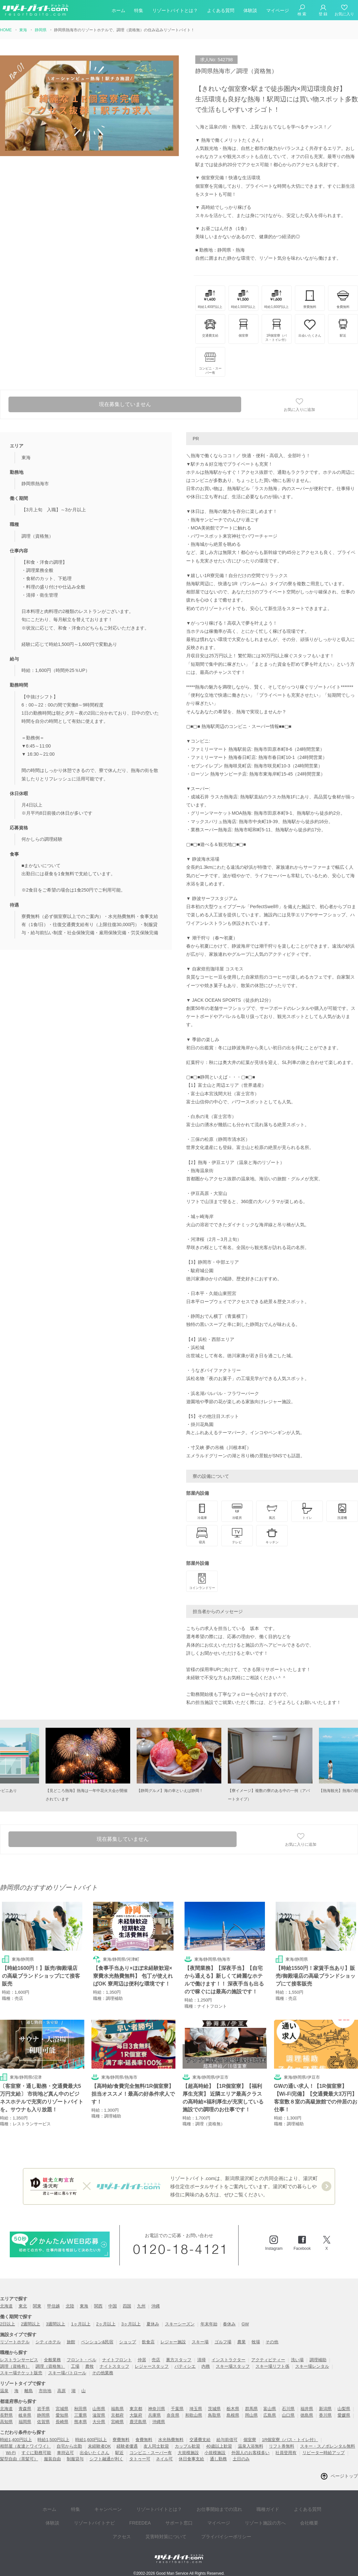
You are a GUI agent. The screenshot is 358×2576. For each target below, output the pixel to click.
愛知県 (62, 2416)
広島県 (269, 2416)
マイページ (277, 11)
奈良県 (173, 2416)
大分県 (98, 2422)
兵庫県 (154, 2416)
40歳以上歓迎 (219, 2447)
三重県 (80, 2416)
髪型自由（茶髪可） (19, 2460)
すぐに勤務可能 (36, 2453)
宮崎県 (117, 2422)
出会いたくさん (94, 2453)
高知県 (6, 2422)
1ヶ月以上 (80, 2324)
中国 (112, 2307)
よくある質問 (220, 11)
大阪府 (136, 2416)
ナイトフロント (117, 2361)
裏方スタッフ (178, 2361)
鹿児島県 (138, 2422)
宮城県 (62, 2410)
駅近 (119, 2453)
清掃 (201, 2361)
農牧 (89, 2367)
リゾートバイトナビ (71, 2518)
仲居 (142, 2361)
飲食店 (148, 2343)
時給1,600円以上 (91, 2440)
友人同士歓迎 (156, 2447)
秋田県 (80, 2410)
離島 (28, 2392)
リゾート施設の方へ (228, 2518)
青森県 (25, 2410)
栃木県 (233, 2410)
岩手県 (43, 2410)
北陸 (70, 2307)
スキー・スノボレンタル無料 (327, 2447)
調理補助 (318, 2361)
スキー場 (200, 2343)
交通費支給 (200, 2440)
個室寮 (249, 2440)
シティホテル (48, 2343)
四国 (127, 2307)
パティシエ (185, 2367)
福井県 (306, 2410)
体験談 (250, 11)
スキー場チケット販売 (21, 2373)
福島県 (117, 2410)
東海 (84, 2307)
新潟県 (325, 2410)
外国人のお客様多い (250, 2453)
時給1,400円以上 (16, 2440)
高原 (61, 2392)
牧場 (256, 2343)
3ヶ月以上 (131, 2324)
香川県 (325, 2416)
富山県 (269, 2410)
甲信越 (53, 2307)
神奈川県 (156, 2410)
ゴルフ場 (222, 2343)
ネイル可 (164, 2460)
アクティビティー (268, 2361)
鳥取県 (214, 2416)
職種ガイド (245, 2508)
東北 (23, 2307)
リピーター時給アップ (323, 2453)
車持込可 (65, 2453)
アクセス (298, 2518)
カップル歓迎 (187, 2447)
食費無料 (143, 2440)
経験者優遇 (127, 2447)
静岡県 (43, 2416)
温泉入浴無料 (250, 2447)
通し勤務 (218, 2460)
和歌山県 (193, 2416)
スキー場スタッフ (233, 2367)
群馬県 (251, 2410)
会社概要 (269, 2518)
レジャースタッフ (152, 2367)
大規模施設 (188, 2453)
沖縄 (155, 2307)
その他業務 (102, 2373)
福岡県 (25, 2422)
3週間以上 (55, 2324)
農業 (241, 2343)
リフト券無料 (281, 2447)
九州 (141, 2307)
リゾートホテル (15, 2343)
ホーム (118, 11)
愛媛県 (343, 2416)
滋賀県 (98, 2416)
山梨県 (343, 2410)
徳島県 (306, 2416)
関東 (37, 2307)
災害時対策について (148, 2528)
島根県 (233, 2416)
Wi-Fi (11, 2453)
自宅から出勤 (69, 2447)
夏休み (152, 2324)
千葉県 (177, 2410)
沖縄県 (158, 2422)
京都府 (117, 2416)
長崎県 (62, 2422)
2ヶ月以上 (106, 2324)
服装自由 (52, 2460)
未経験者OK (99, 2447)
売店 (156, 2361)
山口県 (288, 2416)
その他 (272, 2343)
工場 (75, 2367)
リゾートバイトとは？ (175, 11)
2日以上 (7, 2324)
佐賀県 (43, 2422)
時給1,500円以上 (53, 2440)
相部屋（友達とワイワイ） (25, 2447)
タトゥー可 (139, 2460)
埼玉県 (195, 2410)
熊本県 (80, 2422)
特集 (138, 11)
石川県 (288, 2410)
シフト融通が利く (106, 2460)
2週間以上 (30, 2324)
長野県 (6, 2416)
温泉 (4, 2392)
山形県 (98, 2410)
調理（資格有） (15, 2367)
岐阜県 (25, 2416)
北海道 (6, 2307)
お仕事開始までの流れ (200, 2508)
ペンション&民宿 (97, 2343)
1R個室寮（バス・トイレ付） (290, 2440)
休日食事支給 (191, 2460)
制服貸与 (75, 2460)
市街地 (45, 2392)
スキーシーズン (180, 2324)
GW (245, 2324)
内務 (205, 2367)
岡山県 (251, 2416)
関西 (98, 2307)
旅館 (71, 2343)
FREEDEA (113, 2518)
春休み (229, 2324)
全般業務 (52, 2361)
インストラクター (228, 2361)
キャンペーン (96, 2508)
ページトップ (344, 2477)
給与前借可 (227, 2440)
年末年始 (208, 2324)
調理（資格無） (50, 2367)
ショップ (127, 2343)
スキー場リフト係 (272, 2367)
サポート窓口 (149, 2518)
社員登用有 (285, 2453)
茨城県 (214, 2410)
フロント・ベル (81, 2361)
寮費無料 (121, 2440)
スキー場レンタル (312, 2367)
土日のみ (241, 2460)
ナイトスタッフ (114, 2367)
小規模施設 (215, 2453)
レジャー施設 (173, 2343)
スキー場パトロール (67, 2373)
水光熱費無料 (171, 2440)
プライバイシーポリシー (205, 2528)
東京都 (136, 2410)
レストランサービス (19, 2361)
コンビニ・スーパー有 (151, 2453)
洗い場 (297, 2361)
